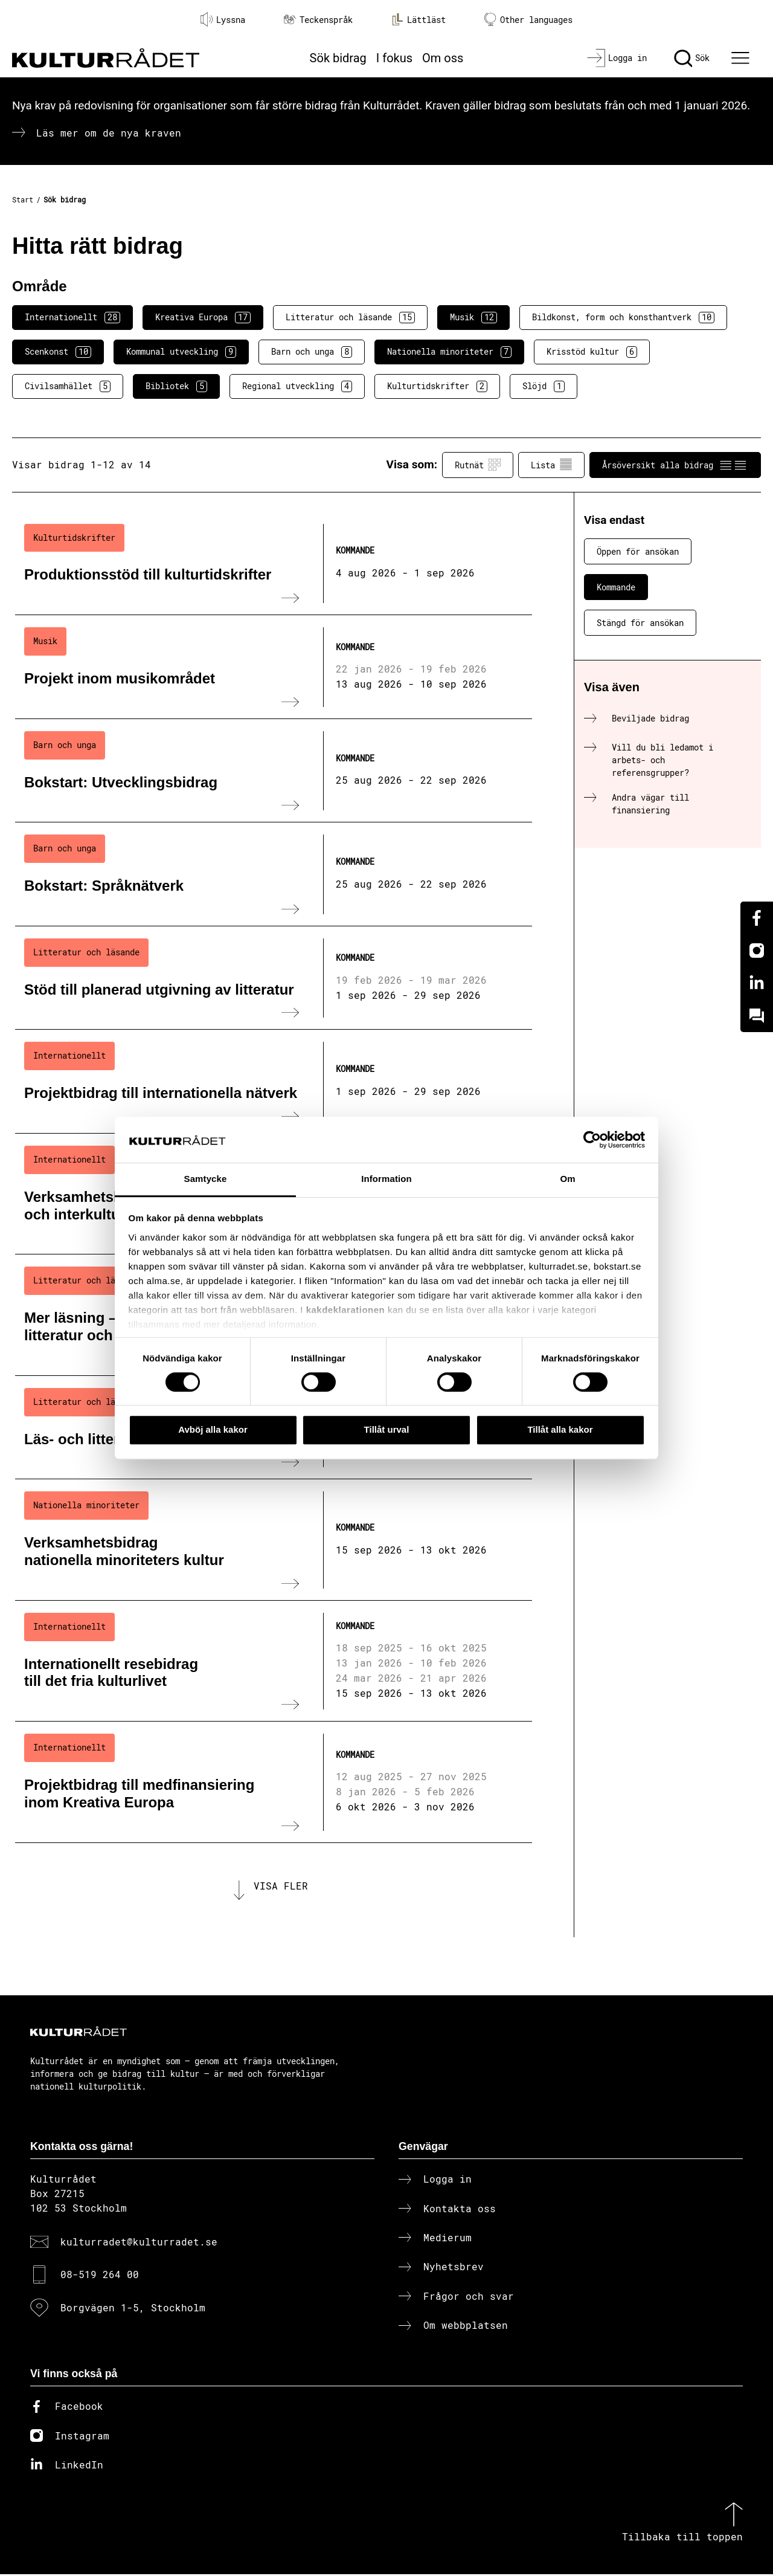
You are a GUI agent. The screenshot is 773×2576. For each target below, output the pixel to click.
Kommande (616, 587)
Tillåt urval (386, 1429)
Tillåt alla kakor (559, 1429)
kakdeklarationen (345, 1310)
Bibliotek (176, 386)
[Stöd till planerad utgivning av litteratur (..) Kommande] (273, 978)
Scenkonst (58, 352)
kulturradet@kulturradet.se (138, 2243)
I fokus (394, 58)
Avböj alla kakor (213, 1429)
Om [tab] (567, 1179)
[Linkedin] (756, 983)
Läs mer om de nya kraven (108, 132)
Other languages (528, 20)
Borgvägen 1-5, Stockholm (132, 2309)
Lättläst (418, 19)
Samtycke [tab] (205, 1179)
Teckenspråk (318, 19)
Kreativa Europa (203, 317)
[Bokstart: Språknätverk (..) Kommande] (273, 874)
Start (22, 199)
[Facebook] (756, 918)
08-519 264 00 (99, 2276)
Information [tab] (386, 1179)
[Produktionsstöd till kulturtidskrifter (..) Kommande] (273, 564)
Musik (473, 317)
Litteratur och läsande (350, 317)
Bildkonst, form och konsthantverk (623, 317)
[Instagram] (756, 950)
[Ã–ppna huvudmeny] (742, 58)
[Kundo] (756, 1015)
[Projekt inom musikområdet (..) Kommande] (273, 667)
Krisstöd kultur (592, 352)
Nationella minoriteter (449, 352)
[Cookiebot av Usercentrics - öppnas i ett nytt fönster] (592, 1140)
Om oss (442, 58)
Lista (551, 465)
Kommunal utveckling (181, 352)
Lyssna (222, 19)
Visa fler (281, 1886)
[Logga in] (616, 58)
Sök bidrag (338, 58)
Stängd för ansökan (640, 622)
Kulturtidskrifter (437, 386)
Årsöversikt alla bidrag (675, 465)
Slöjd (543, 386)
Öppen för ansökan (638, 551)
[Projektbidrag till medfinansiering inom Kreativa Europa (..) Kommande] (273, 1782)
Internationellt (72, 317)
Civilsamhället (68, 386)
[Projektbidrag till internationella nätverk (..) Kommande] (273, 1082)
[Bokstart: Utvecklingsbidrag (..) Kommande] (273, 771)
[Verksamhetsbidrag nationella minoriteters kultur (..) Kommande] (273, 1539)
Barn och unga (311, 352)
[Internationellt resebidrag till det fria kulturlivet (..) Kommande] (273, 1661)
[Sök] (691, 58)
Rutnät (478, 465)
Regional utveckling (297, 386)
